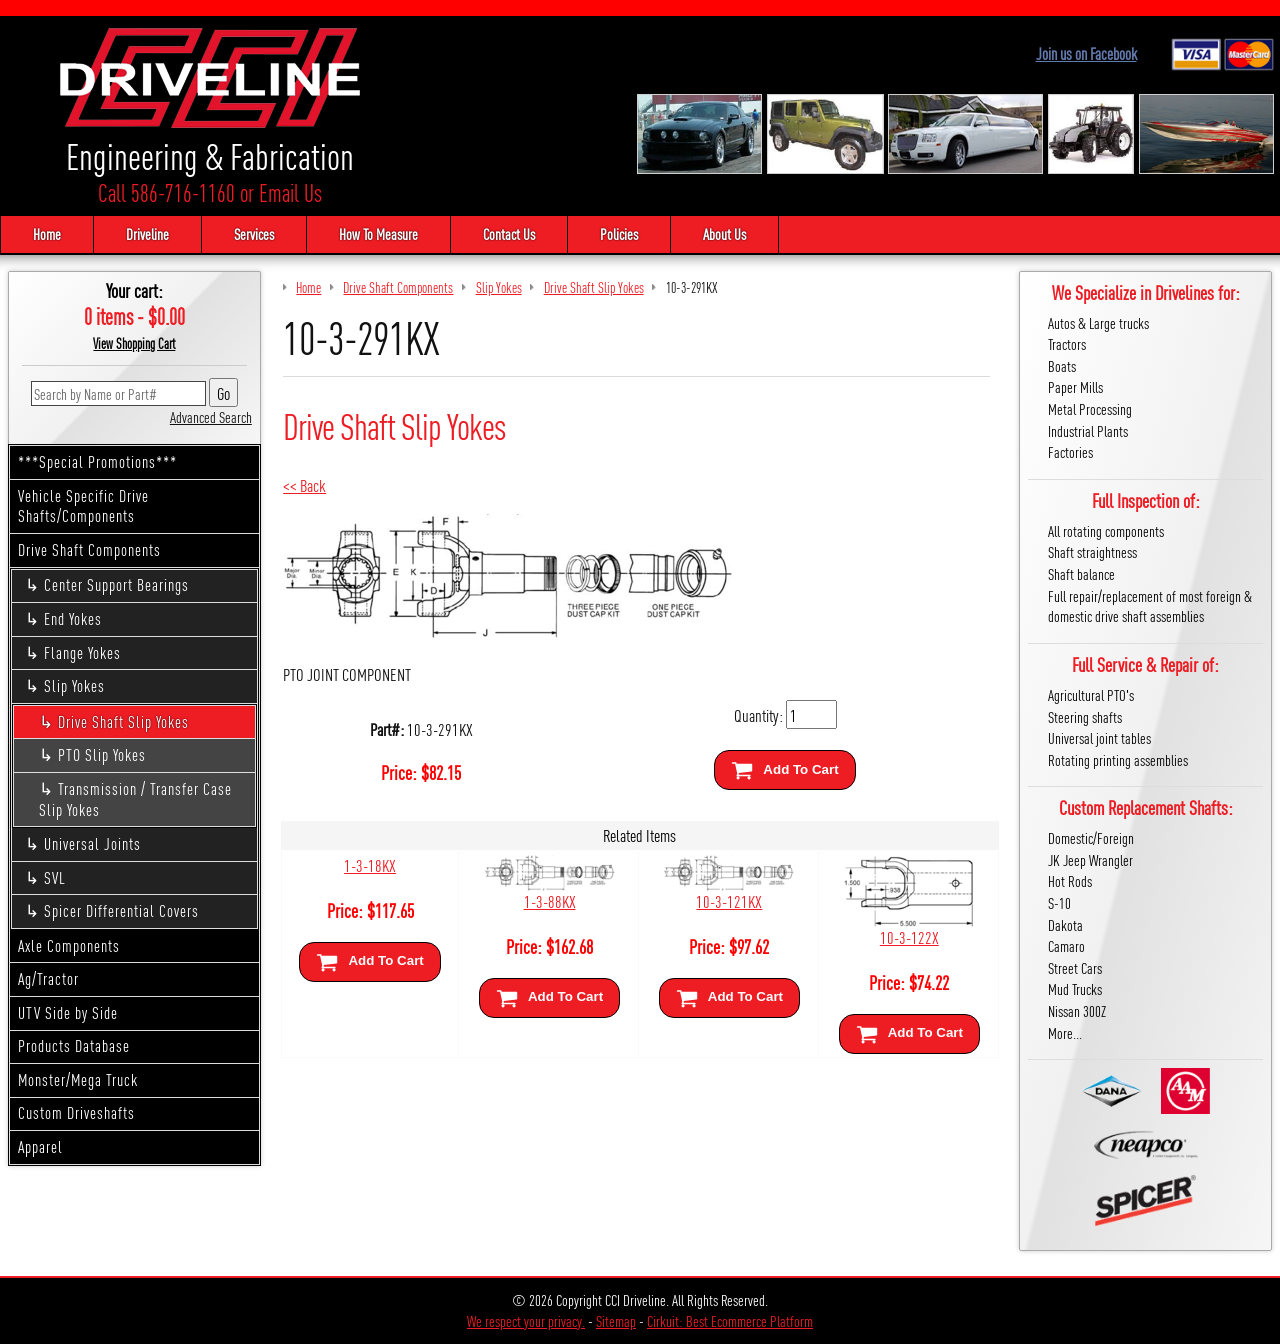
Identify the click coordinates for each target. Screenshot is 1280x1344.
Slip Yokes (74, 685)
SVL (55, 877)
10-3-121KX (729, 900)
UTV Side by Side (68, 1012)
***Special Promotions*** (97, 461)
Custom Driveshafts (76, 1112)
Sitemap (616, 1320)
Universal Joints (92, 843)
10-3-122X (909, 936)
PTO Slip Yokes (102, 754)
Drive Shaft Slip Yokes (123, 721)
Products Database (74, 1045)
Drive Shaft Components (89, 549)
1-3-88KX (550, 900)
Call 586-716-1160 (166, 192)
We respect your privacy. (526, 1320)
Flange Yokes (82, 652)
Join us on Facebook (1086, 53)
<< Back (304, 484)
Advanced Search (211, 416)
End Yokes (73, 618)
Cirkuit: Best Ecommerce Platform (730, 1320)
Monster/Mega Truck (78, 1079)
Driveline (147, 233)
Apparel (40, 1146)
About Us (724, 233)
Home (47, 233)
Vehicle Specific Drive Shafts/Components (83, 506)
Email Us (290, 192)
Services (254, 233)
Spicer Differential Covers (121, 910)
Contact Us (509, 233)
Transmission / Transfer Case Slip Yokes (135, 799)
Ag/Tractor (48, 978)
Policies (619, 233)
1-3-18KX (370, 864)
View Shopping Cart (134, 343)
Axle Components (69, 945)
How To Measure (378, 233)
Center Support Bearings (116, 584)
